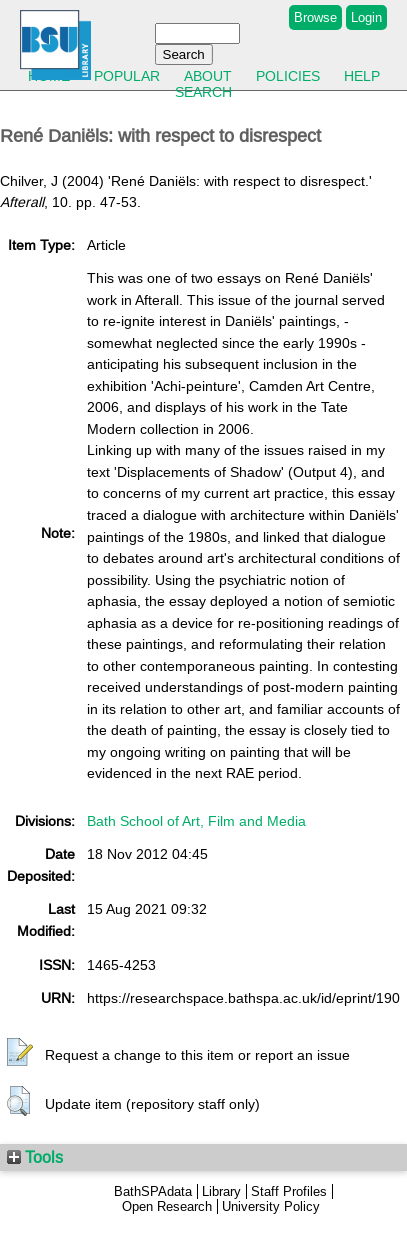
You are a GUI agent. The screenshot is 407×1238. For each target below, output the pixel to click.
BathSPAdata (153, 1191)
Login (366, 17)
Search (203, 92)
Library (221, 1191)
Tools (35, 1157)
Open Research (167, 1206)
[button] (20, 1053)
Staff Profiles (289, 1191)
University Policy (271, 1206)
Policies (288, 76)
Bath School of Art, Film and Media (196, 821)
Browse (315, 17)
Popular (127, 76)
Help (362, 76)
